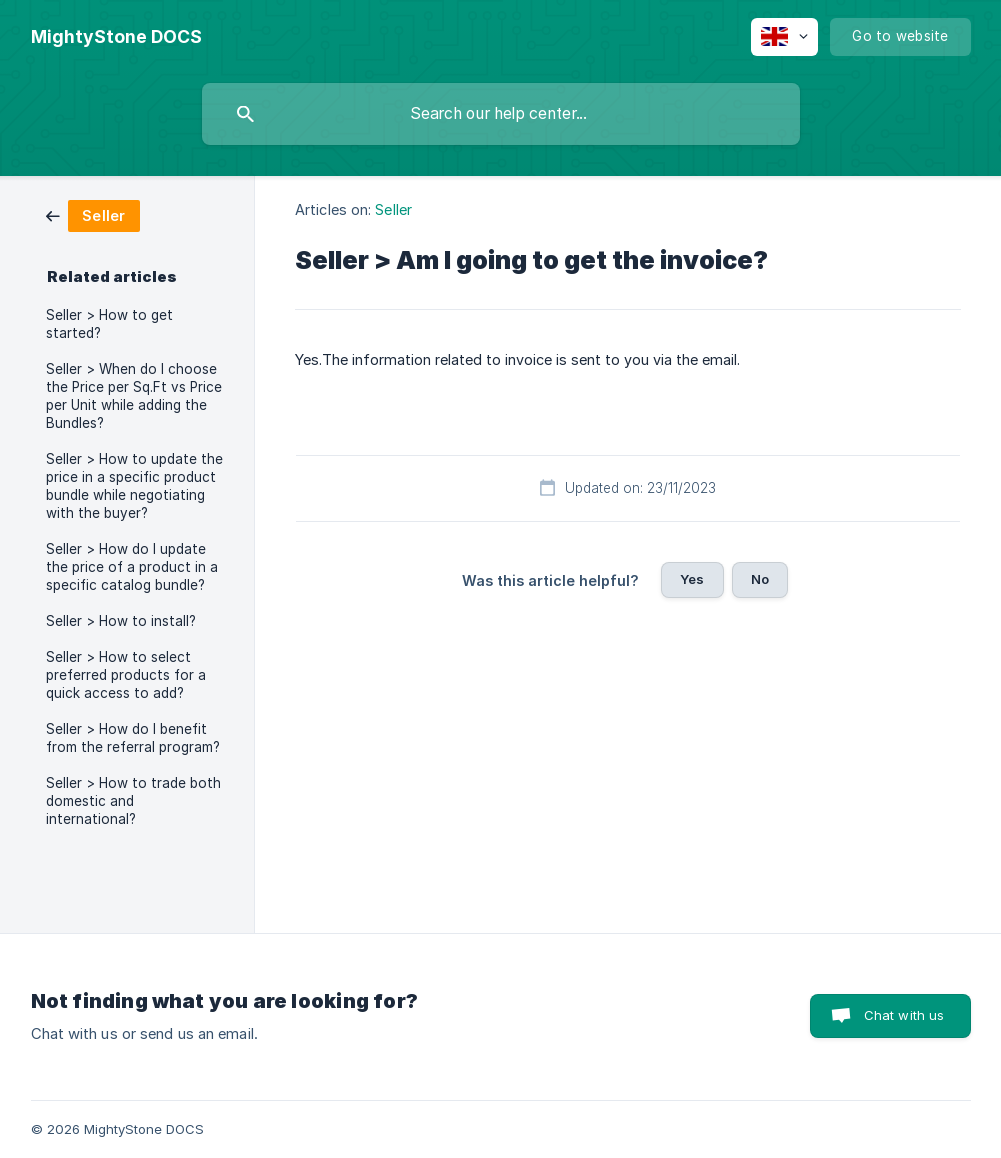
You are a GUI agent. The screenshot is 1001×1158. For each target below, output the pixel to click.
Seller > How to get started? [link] (109, 324)
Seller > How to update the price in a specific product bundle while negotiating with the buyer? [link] (134, 486)
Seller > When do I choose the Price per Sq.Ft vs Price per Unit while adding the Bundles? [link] (134, 396)
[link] (93, 214)
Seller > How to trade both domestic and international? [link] (133, 801)
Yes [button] (692, 579)
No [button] (760, 579)
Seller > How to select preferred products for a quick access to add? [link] (126, 675)
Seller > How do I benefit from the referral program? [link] (133, 738)
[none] (116, 37)
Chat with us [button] (904, 1015)
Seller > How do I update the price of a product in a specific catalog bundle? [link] (132, 567)
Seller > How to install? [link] (121, 621)
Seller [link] (393, 209)
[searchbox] (501, 114)
